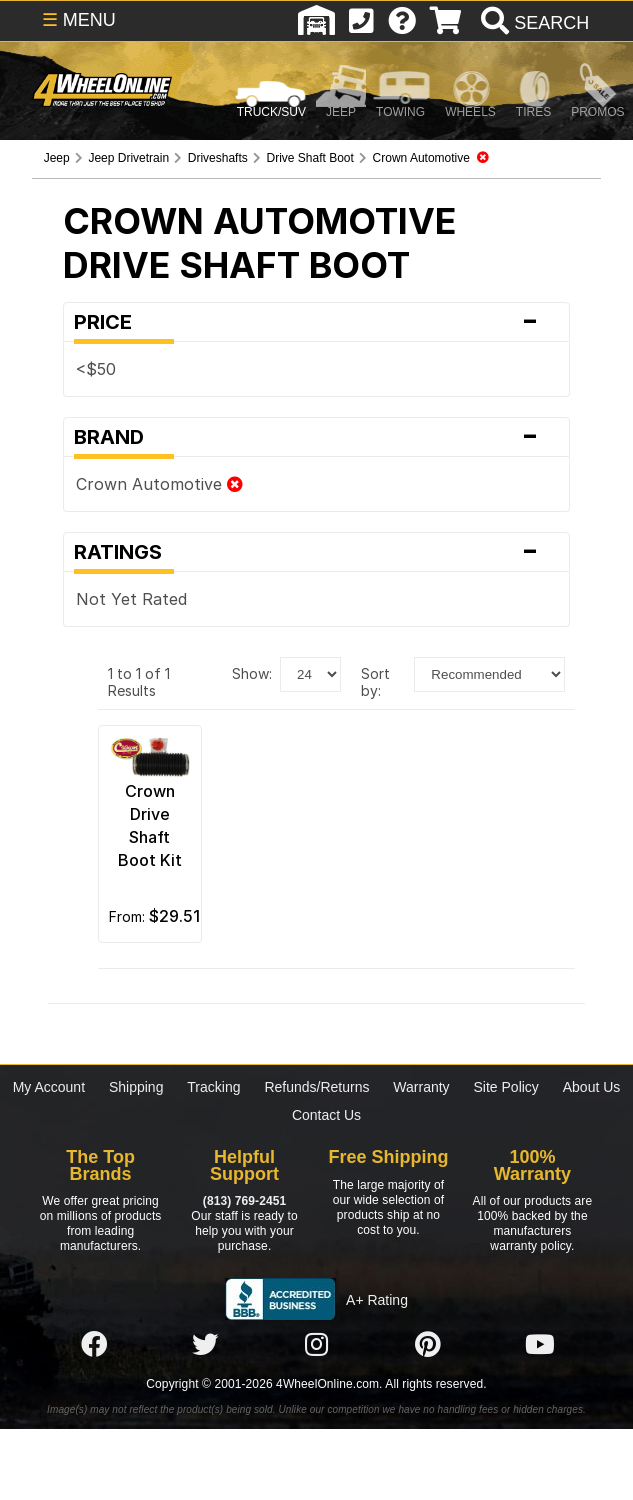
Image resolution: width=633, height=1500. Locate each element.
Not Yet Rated (131, 599)
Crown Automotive (159, 484)
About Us (592, 1087)
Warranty (421, 1087)
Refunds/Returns (316, 1087)
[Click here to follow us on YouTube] (540, 1345)
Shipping (136, 1087)
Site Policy (506, 1087)
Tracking (213, 1087)
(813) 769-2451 (244, 1201)
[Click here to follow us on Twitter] (205, 1345)
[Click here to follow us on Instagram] (317, 1345)
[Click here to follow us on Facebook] (94, 1345)
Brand (316, 437)
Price (316, 322)
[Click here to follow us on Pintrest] (428, 1345)
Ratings (316, 552)
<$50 (96, 369)
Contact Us (326, 1115)
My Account (49, 1087)
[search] (532, 23)
